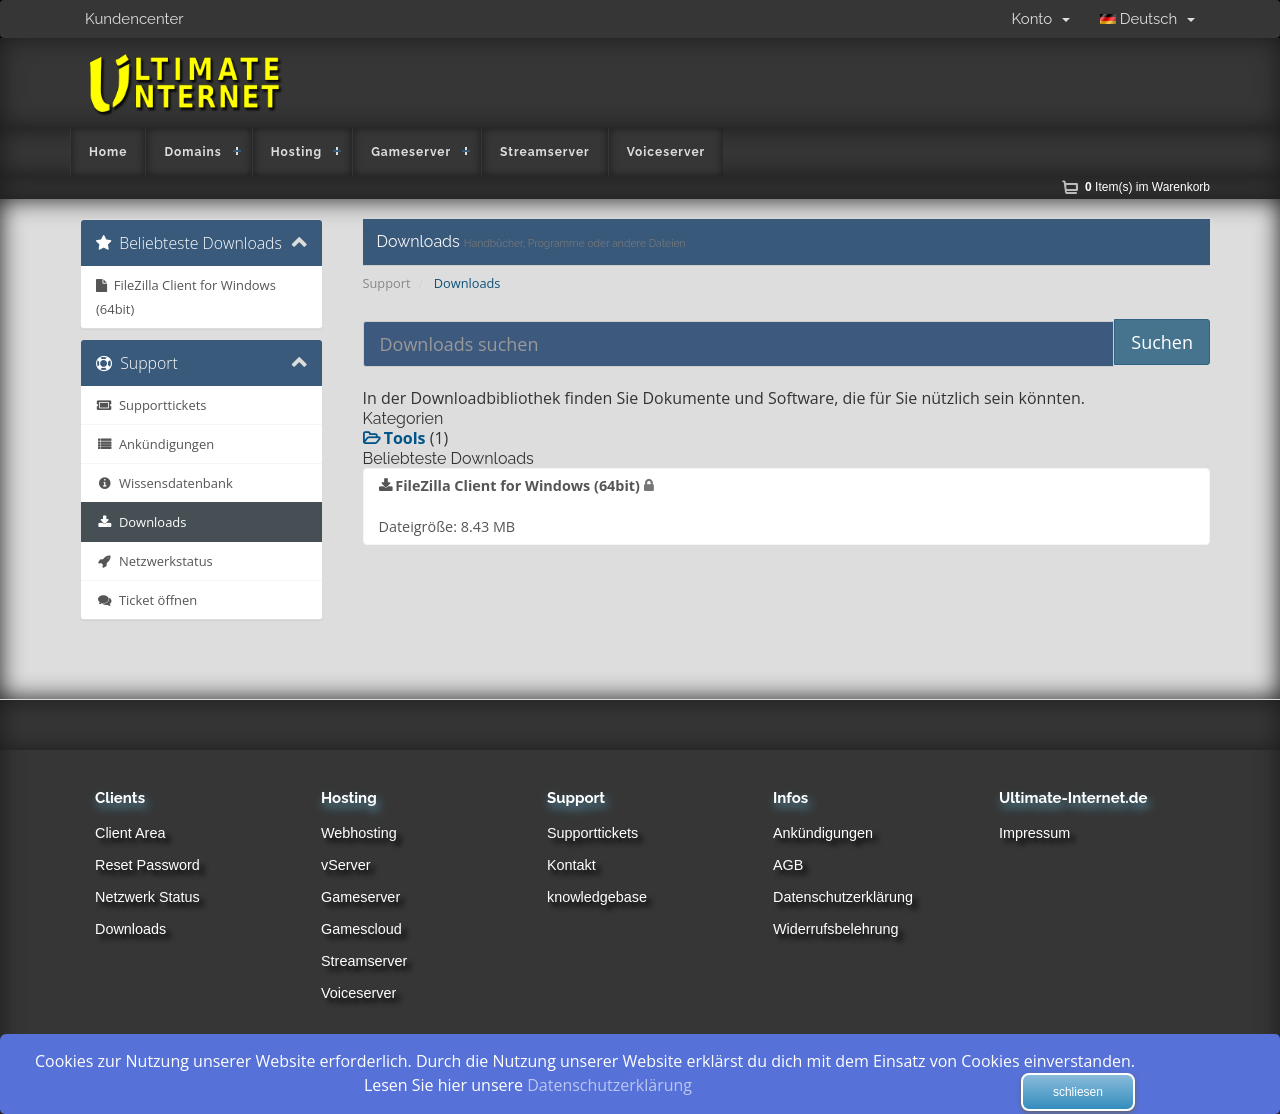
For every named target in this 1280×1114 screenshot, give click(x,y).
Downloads (141, 522)
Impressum (1034, 833)
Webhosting (359, 833)
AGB (788, 865)
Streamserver (545, 152)
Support (387, 283)
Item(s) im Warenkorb (1147, 187)
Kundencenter (134, 19)
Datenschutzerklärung (843, 897)
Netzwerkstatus (154, 561)
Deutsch (1147, 19)
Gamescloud (361, 929)
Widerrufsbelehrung (836, 929)
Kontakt (571, 865)
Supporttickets (151, 405)
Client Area (130, 833)
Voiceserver (666, 152)
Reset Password (147, 865)
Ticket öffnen (146, 600)
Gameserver (411, 152)
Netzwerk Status (147, 897)
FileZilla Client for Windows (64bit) (186, 297)
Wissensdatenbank (164, 483)
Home (108, 152)
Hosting (297, 152)
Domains (192, 152)
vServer (346, 865)
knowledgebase (597, 897)
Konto (1041, 19)
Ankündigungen (155, 444)
